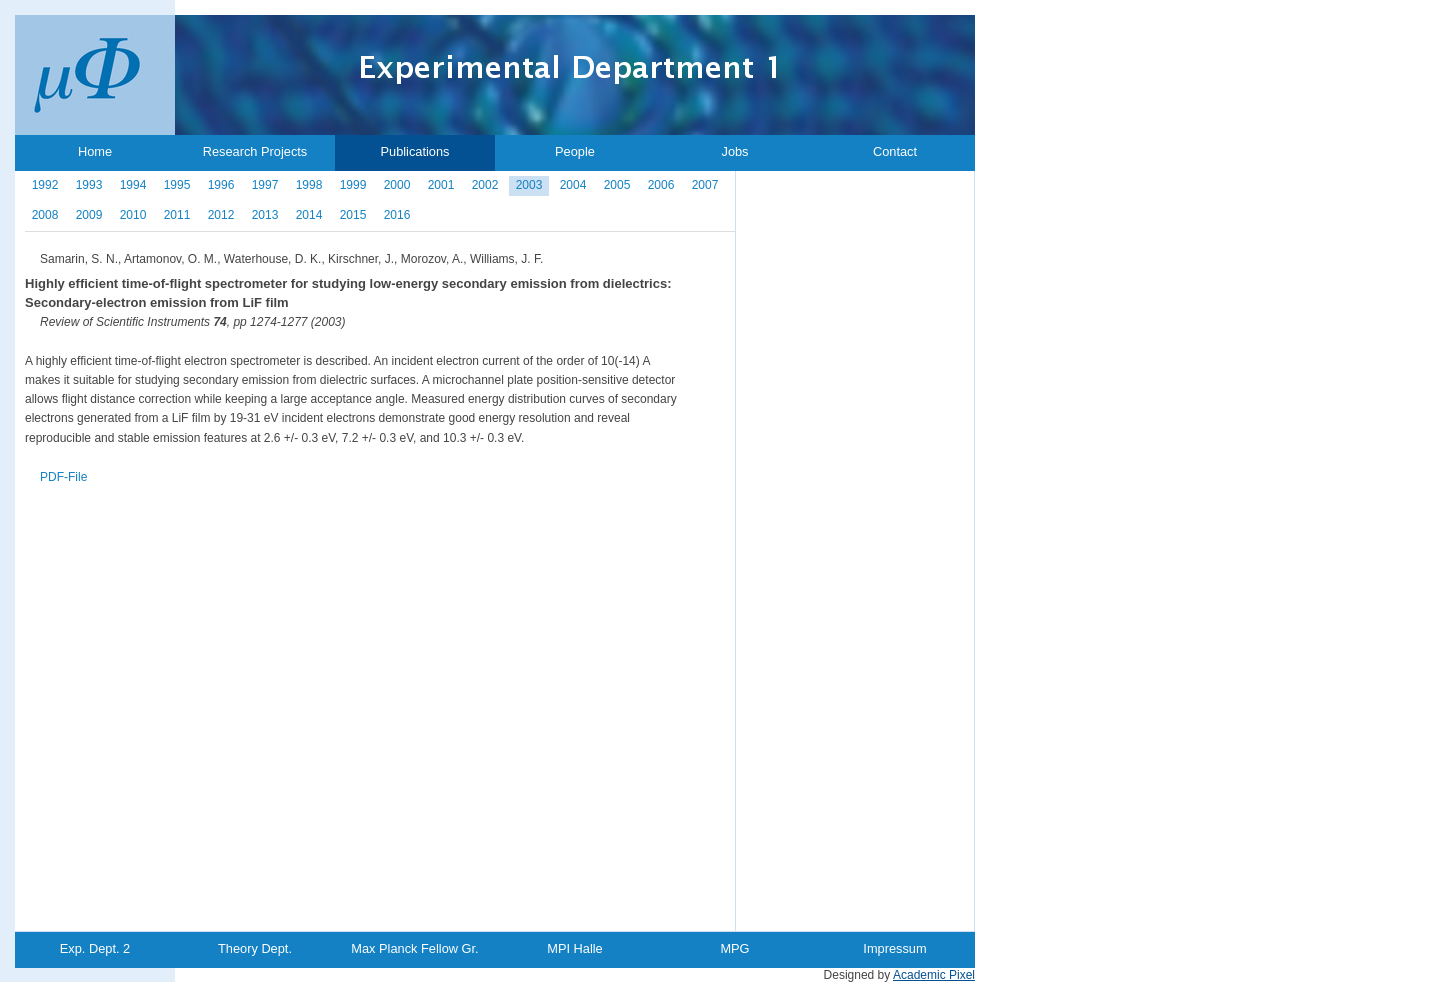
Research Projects (255, 151)
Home (95, 151)
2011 (177, 215)
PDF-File (63, 477)
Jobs (734, 151)
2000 (397, 185)
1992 (45, 185)
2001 (441, 185)
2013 (265, 215)
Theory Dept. (255, 948)
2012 (221, 215)
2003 (529, 185)
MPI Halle (574, 948)
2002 (485, 185)
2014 (309, 215)
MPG (734, 948)
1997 (265, 185)
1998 (309, 185)
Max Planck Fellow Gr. (414, 948)
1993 (89, 185)
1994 (133, 185)
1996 (221, 185)
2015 (353, 215)
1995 (177, 185)
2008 (45, 215)
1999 (353, 185)
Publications (414, 151)
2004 (573, 185)
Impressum (894, 948)
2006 (661, 185)
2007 (705, 185)
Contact (895, 151)
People (575, 151)
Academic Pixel (934, 975)
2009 (89, 215)
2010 (133, 215)
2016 (397, 215)
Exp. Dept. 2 (95, 948)
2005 (617, 185)
